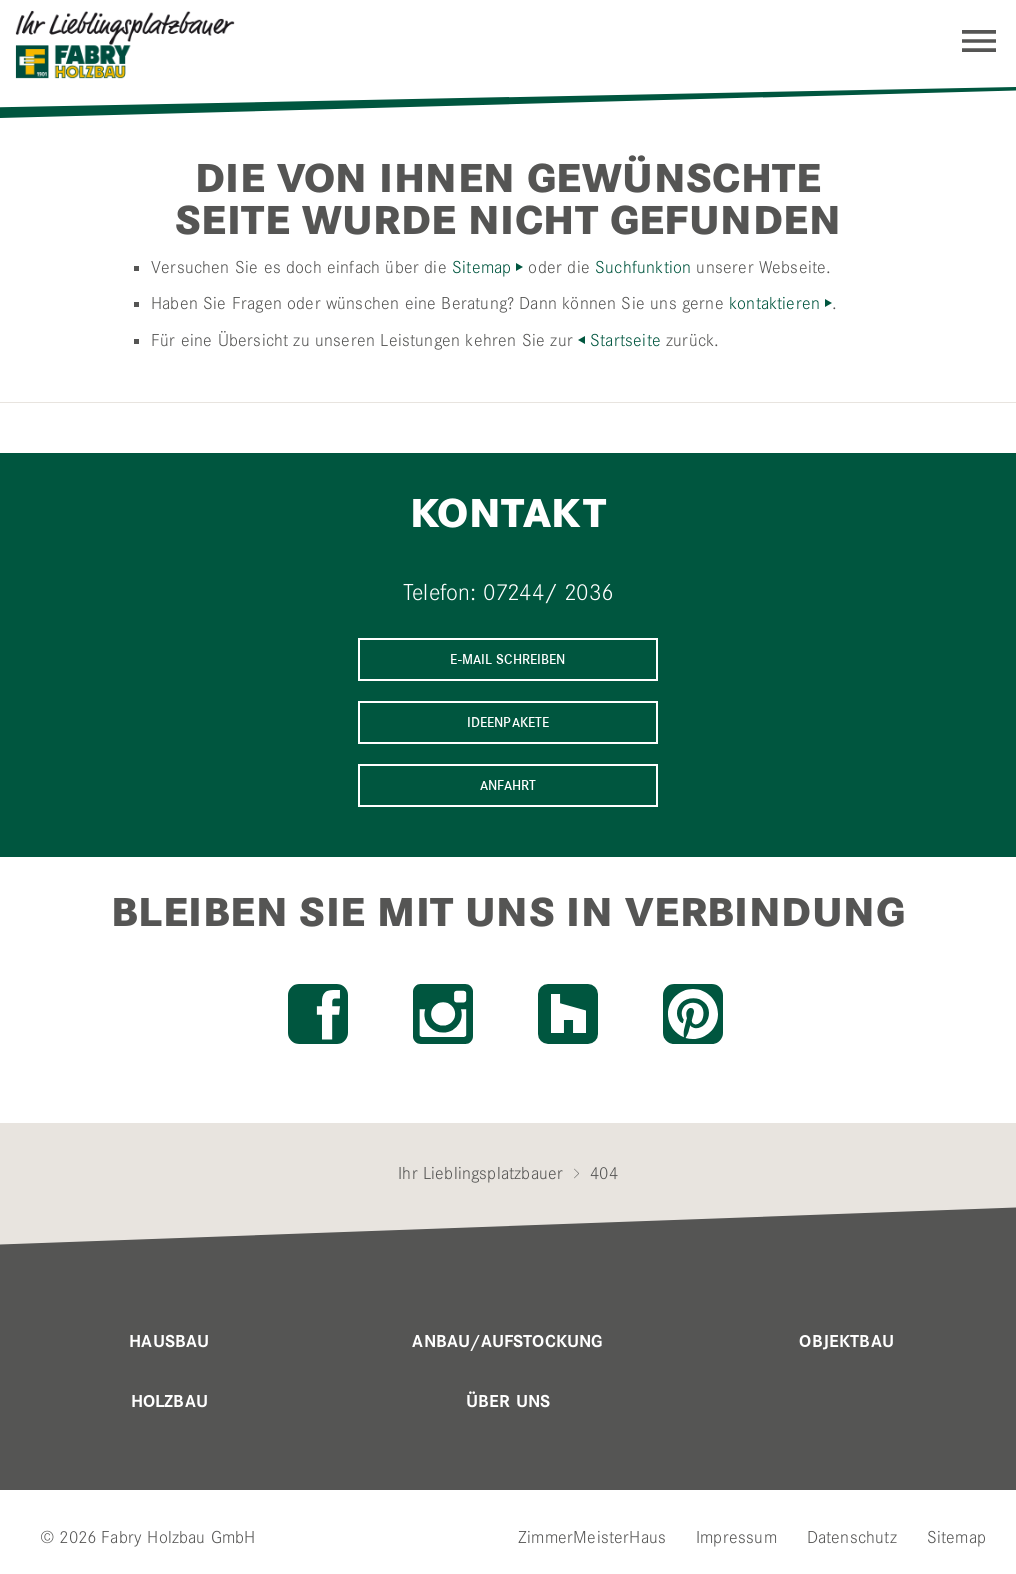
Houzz (568, 1014)
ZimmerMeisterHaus (592, 1537)
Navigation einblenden (979, 41)
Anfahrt (508, 785)
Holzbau (169, 1402)
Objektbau (846, 1342)
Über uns (508, 1402)
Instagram (443, 1014)
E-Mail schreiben (507, 659)
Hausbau (169, 1342)
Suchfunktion (643, 267)
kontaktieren (774, 303)
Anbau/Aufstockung (507, 1342)
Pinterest (693, 1014)
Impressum (736, 1537)
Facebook (318, 1014)
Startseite (625, 340)
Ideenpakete (508, 722)
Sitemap (481, 267)
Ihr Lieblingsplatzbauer (480, 1173)
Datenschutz (852, 1537)
